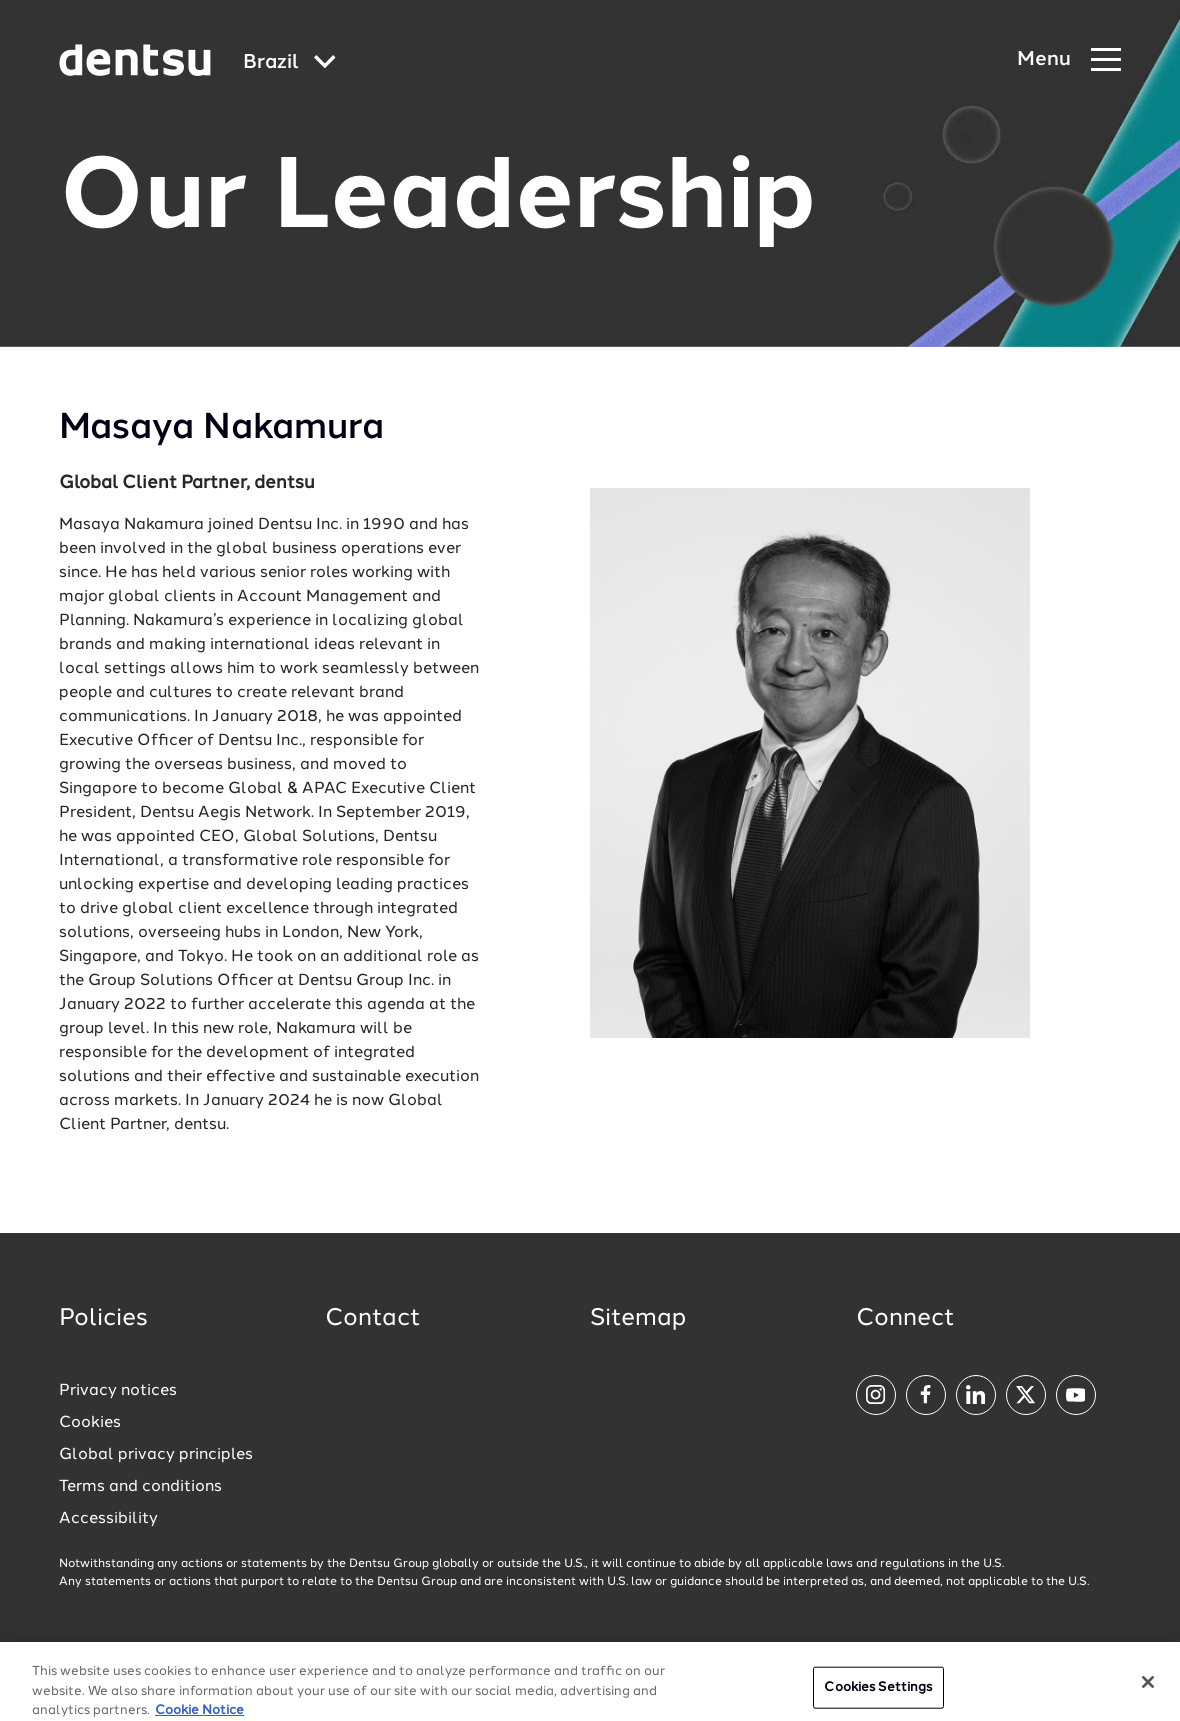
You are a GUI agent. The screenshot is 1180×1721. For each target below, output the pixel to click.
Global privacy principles (156, 1455)
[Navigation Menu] (1069, 60)
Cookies (90, 1423)
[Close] (1148, 1691)
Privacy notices (118, 1391)
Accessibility (108, 1519)
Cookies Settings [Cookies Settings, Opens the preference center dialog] (878, 1696)
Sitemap (638, 1319)
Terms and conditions (140, 1487)
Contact (373, 1319)
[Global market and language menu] (289, 63)
